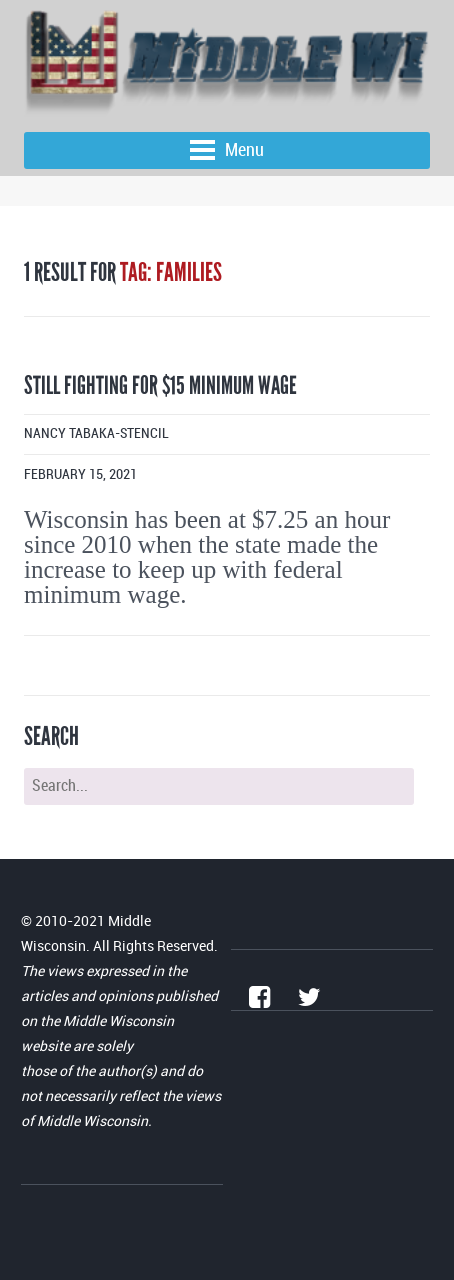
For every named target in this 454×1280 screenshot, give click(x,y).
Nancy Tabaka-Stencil (96, 433)
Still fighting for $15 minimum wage (160, 385)
